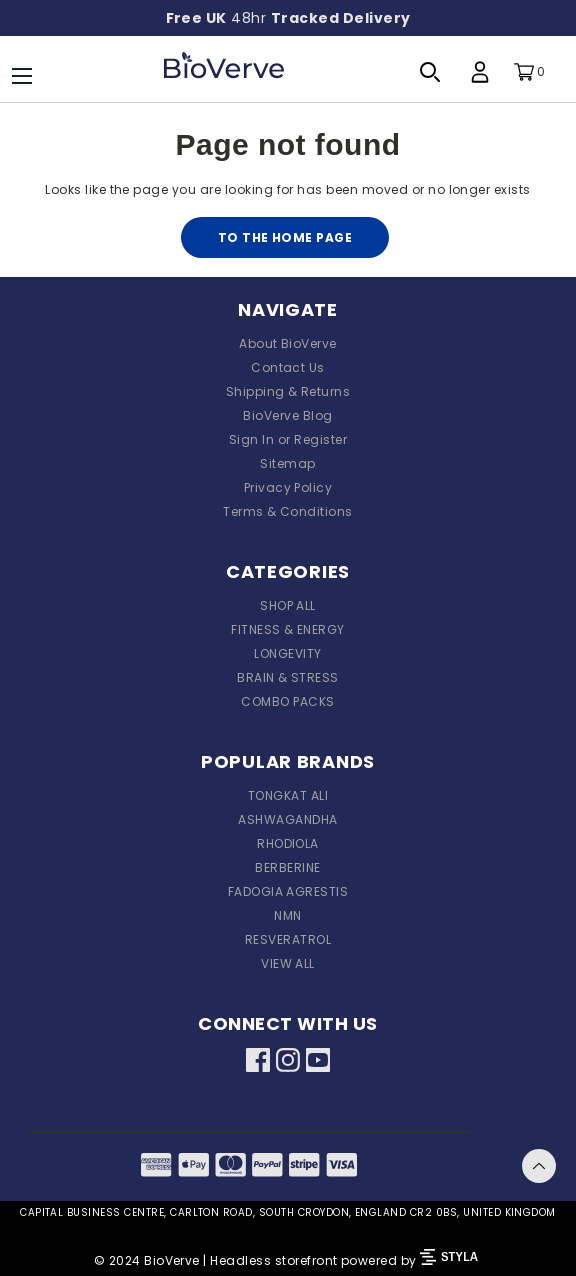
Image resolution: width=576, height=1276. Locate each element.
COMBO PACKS (287, 701)
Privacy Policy (288, 487)
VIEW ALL (288, 963)
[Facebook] (258, 1062)
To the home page (285, 237)
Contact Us (288, 367)
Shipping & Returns (288, 391)
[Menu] (22, 76)
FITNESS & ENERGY (288, 629)
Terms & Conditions (288, 511)
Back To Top (539, 1166)
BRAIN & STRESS (288, 677)
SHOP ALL (288, 605)
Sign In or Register (288, 439)
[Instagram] (288, 1062)
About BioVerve (288, 343)
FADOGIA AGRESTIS (288, 891)
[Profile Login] (480, 72)
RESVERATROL (288, 939)
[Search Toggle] (430, 72)
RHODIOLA (288, 843)
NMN (287, 915)
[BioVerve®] (224, 72)
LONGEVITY (287, 653)
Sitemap (287, 463)
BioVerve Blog (287, 415)
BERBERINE (287, 867)
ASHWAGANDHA (287, 819)
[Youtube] (318, 1062)
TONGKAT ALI (288, 795)
